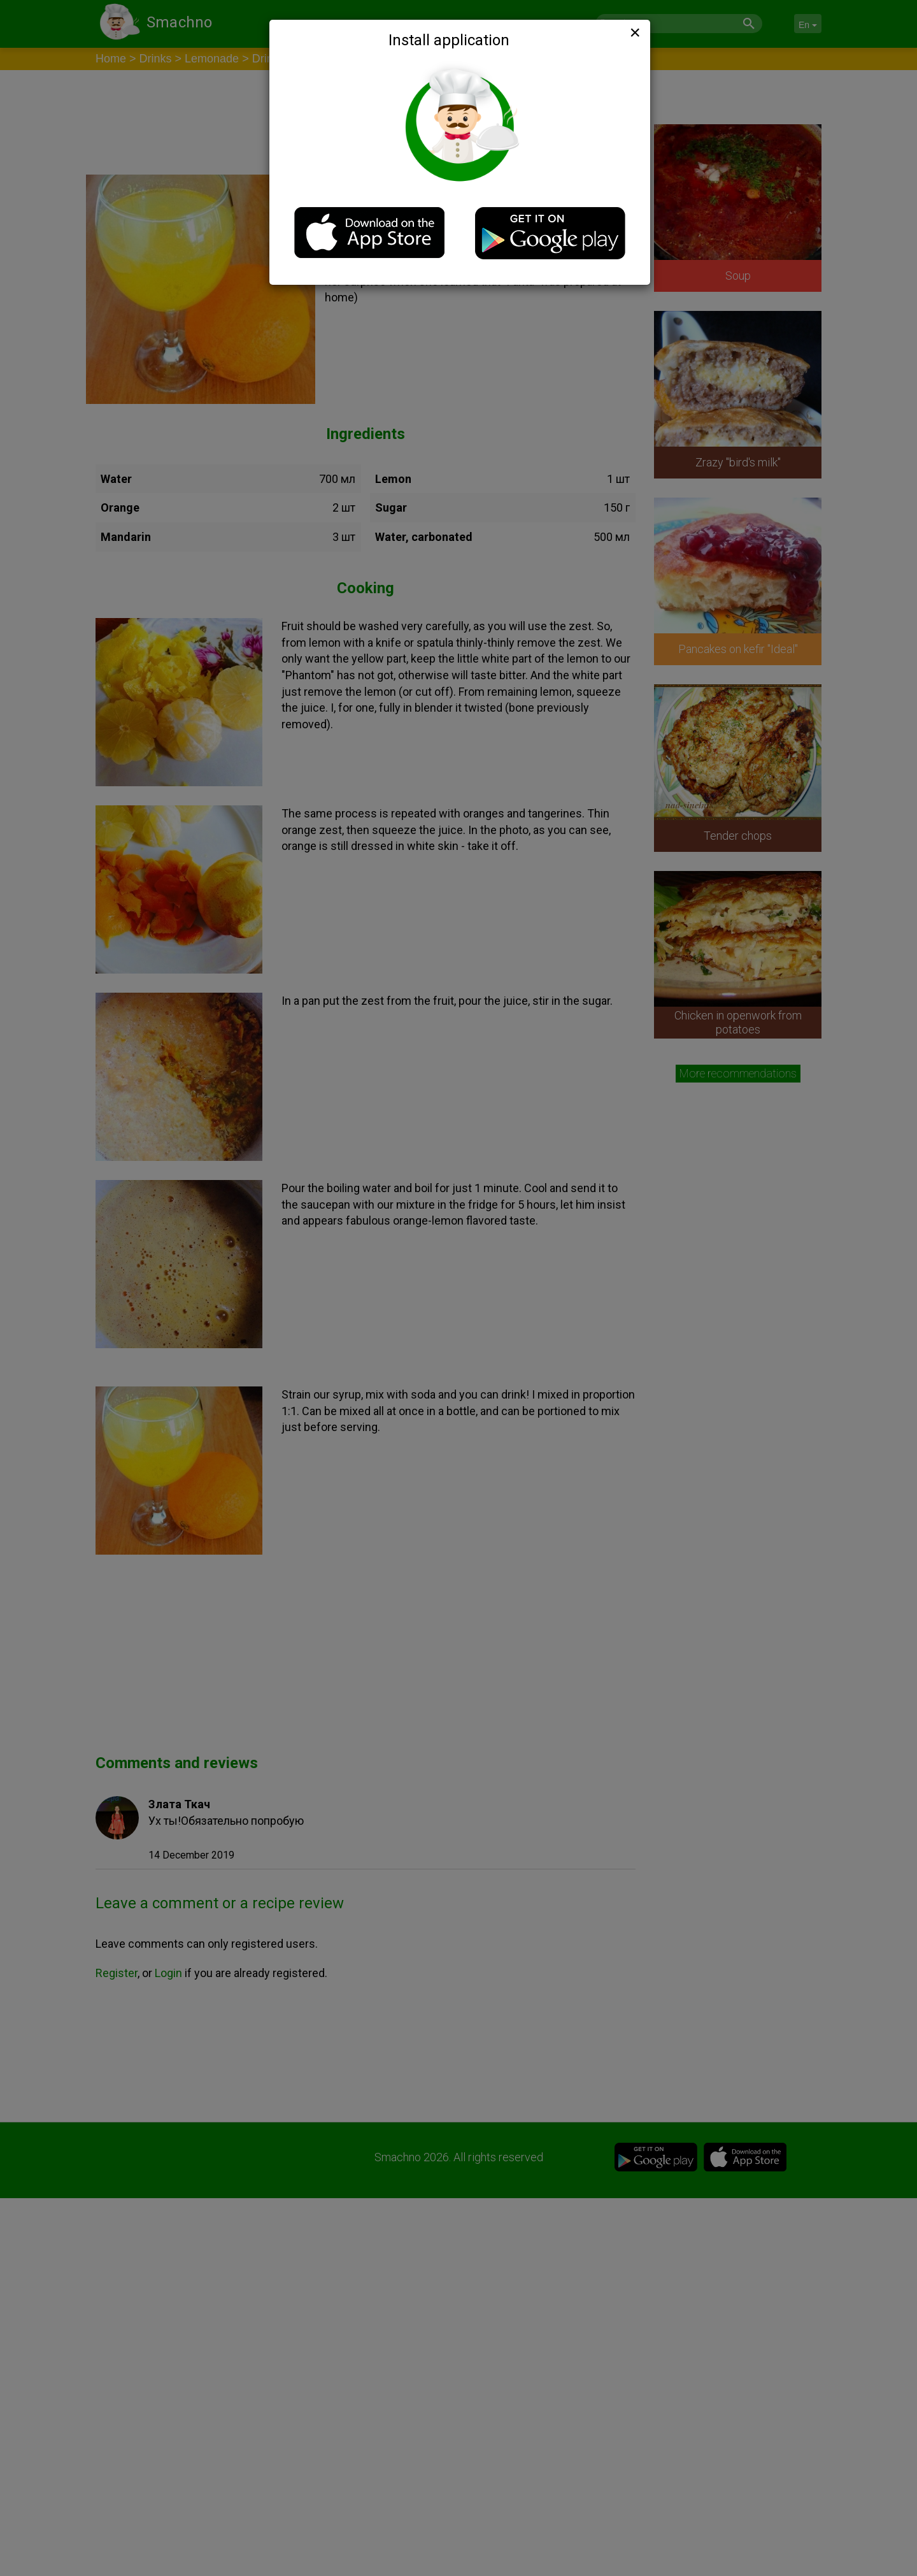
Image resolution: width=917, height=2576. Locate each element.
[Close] (633, 32)
